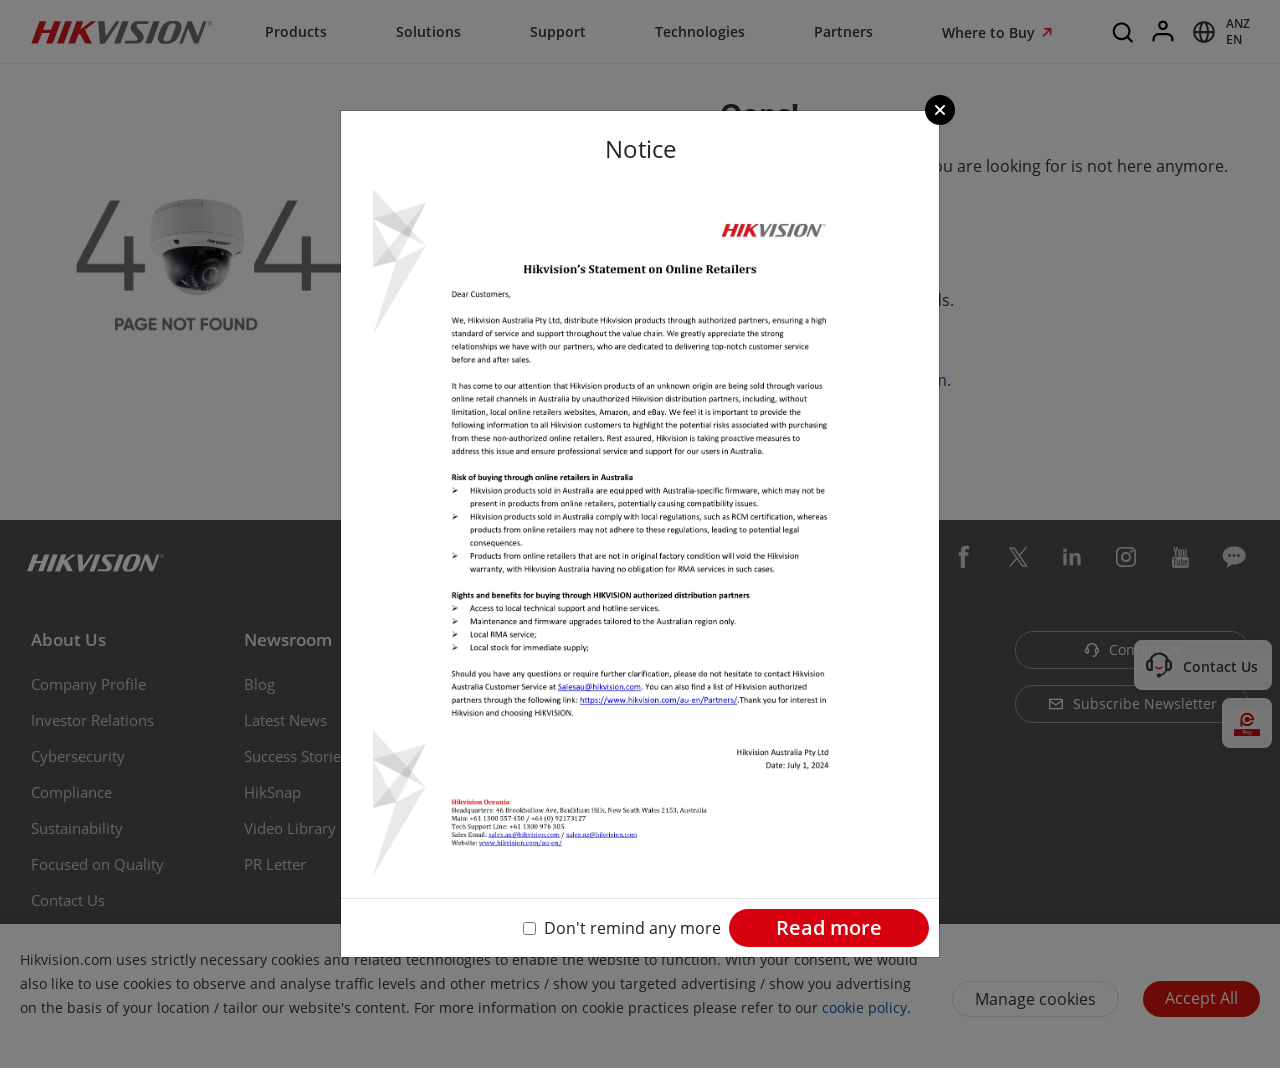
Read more (829, 927)
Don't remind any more (632, 928)
